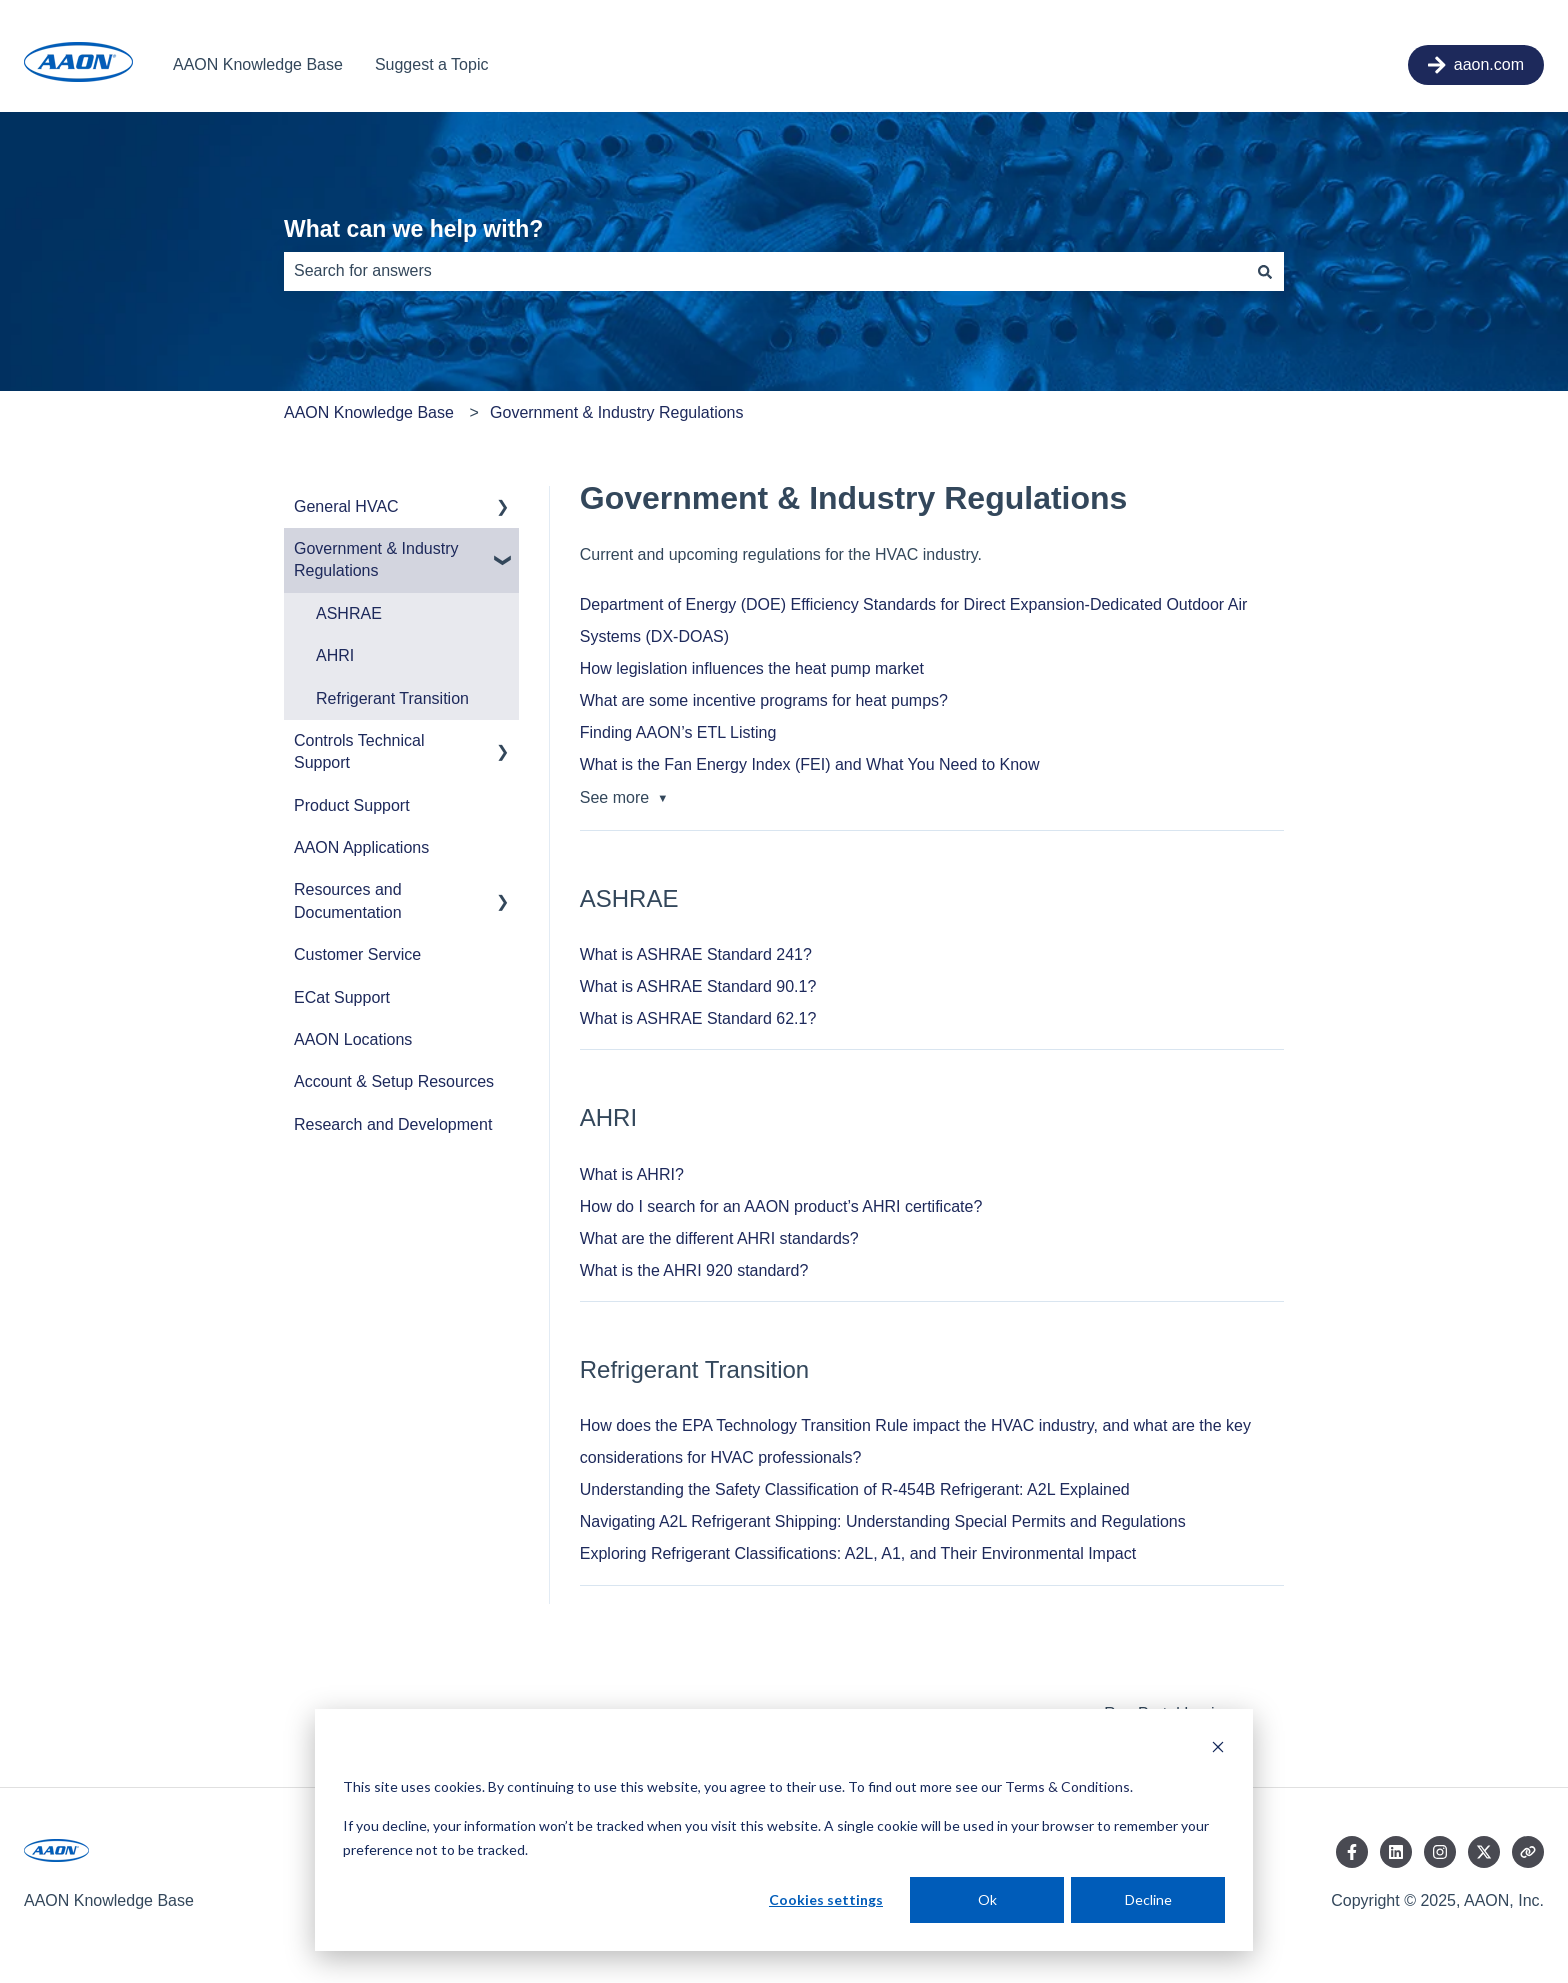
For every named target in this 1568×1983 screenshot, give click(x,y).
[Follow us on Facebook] (1352, 1852)
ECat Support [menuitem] (342, 997)
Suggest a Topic (432, 64)
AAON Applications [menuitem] (361, 847)
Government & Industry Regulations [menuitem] (376, 559)
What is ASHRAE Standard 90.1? (698, 986)
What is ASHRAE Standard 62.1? (698, 1018)
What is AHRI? (632, 1174)
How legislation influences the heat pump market (752, 668)
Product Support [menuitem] (352, 805)
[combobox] (765, 271)
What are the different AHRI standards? (719, 1238)
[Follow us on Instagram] (1440, 1852)
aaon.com (1476, 65)
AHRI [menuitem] (335, 655)
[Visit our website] (1528, 1852)
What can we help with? (413, 229)
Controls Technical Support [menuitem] (359, 751)
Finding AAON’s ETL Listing (678, 732)
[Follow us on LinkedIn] (1396, 1852)
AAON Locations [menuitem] (353, 1039)
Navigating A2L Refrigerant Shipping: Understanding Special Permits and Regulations (883, 1521)
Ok (987, 1899)
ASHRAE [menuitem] (349, 613)
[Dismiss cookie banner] (1218, 1749)
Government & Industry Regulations (616, 412)
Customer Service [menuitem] (357, 954)
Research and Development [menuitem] (393, 1124)
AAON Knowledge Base (258, 64)
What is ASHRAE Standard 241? (696, 954)
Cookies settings (826, 1899)
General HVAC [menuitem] (346, 506)
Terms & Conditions (1067, 1786)
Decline (1148, 1899)
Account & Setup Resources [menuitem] (394, 1081)
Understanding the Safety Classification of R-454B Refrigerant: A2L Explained (855, 1489)
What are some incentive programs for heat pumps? (764, 700)
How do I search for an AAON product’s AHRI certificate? (781, 1206)
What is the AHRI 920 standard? (694, 1270)
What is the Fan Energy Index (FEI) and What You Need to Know (810, 764)
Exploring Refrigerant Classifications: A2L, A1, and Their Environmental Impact (858, 1553)
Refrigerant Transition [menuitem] (392, 698)
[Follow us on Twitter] (1484, 1852)
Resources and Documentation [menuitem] (348, 900)
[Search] (1265, 271)
